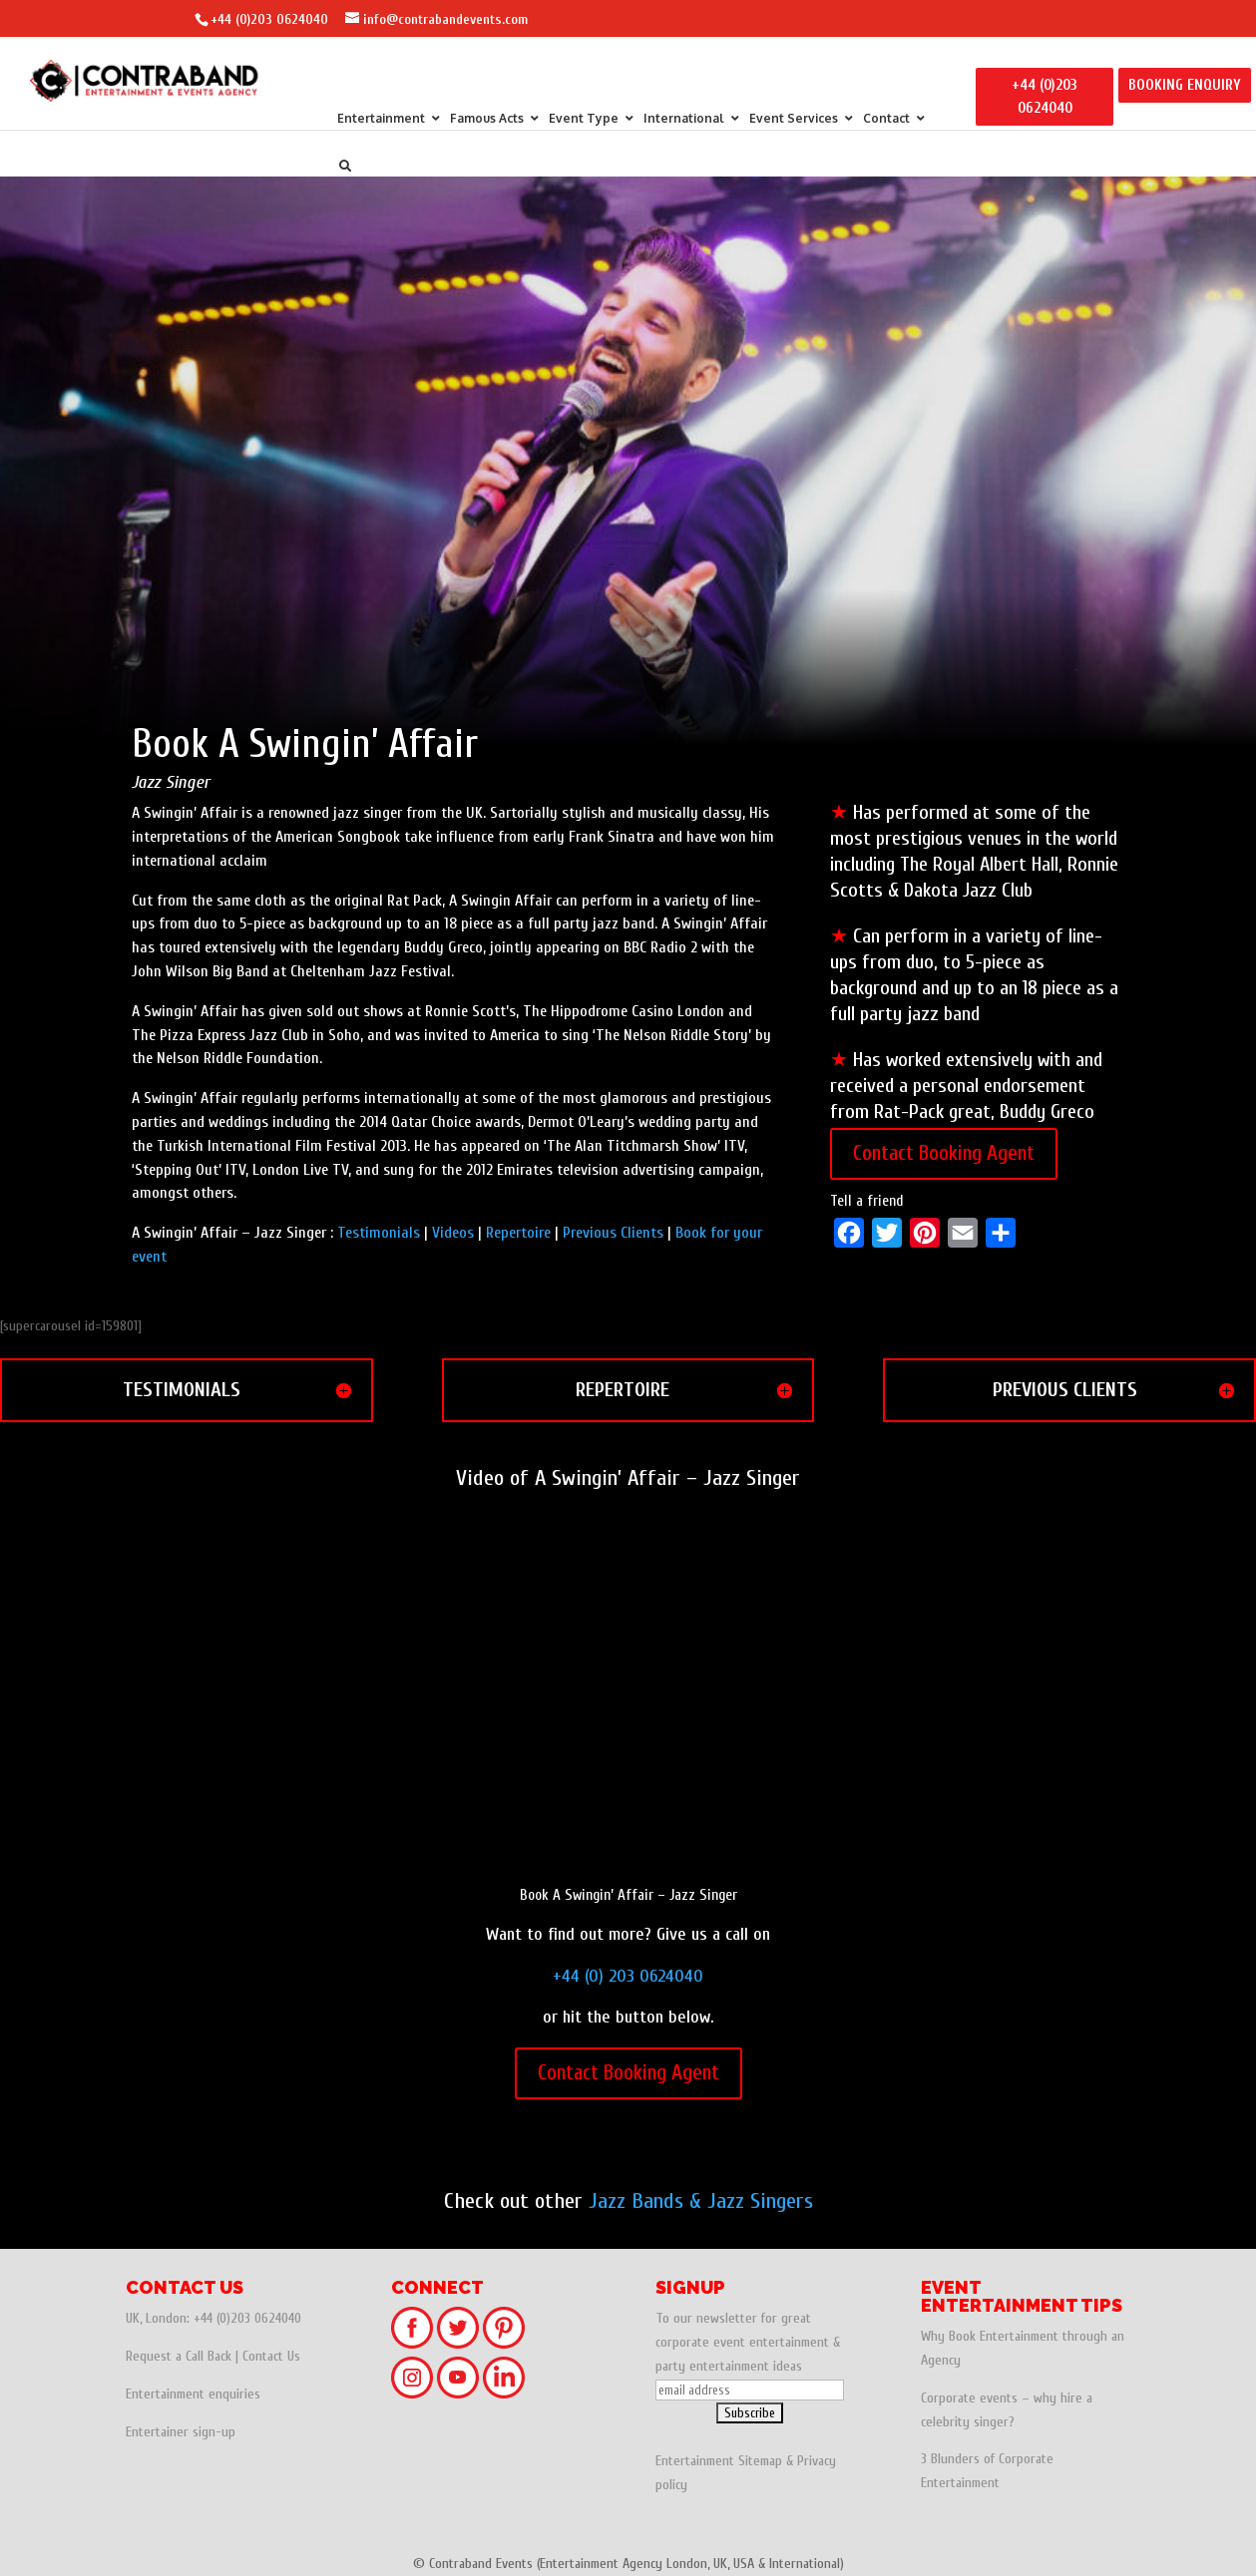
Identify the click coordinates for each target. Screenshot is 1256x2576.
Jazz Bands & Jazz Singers (701, 2201)
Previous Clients (613, 1233)
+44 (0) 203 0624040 (628, 1976)
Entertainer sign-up (180, 2431)
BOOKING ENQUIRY (1184, 85)
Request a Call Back (178, 2356)
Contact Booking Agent (944, 1153)
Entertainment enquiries (193, 2394)
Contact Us (271, 2356)
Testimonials (378, 1233)
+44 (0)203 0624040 (269, 19)
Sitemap (760, 2460)
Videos (453, 1233)
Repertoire (518, 1233)
